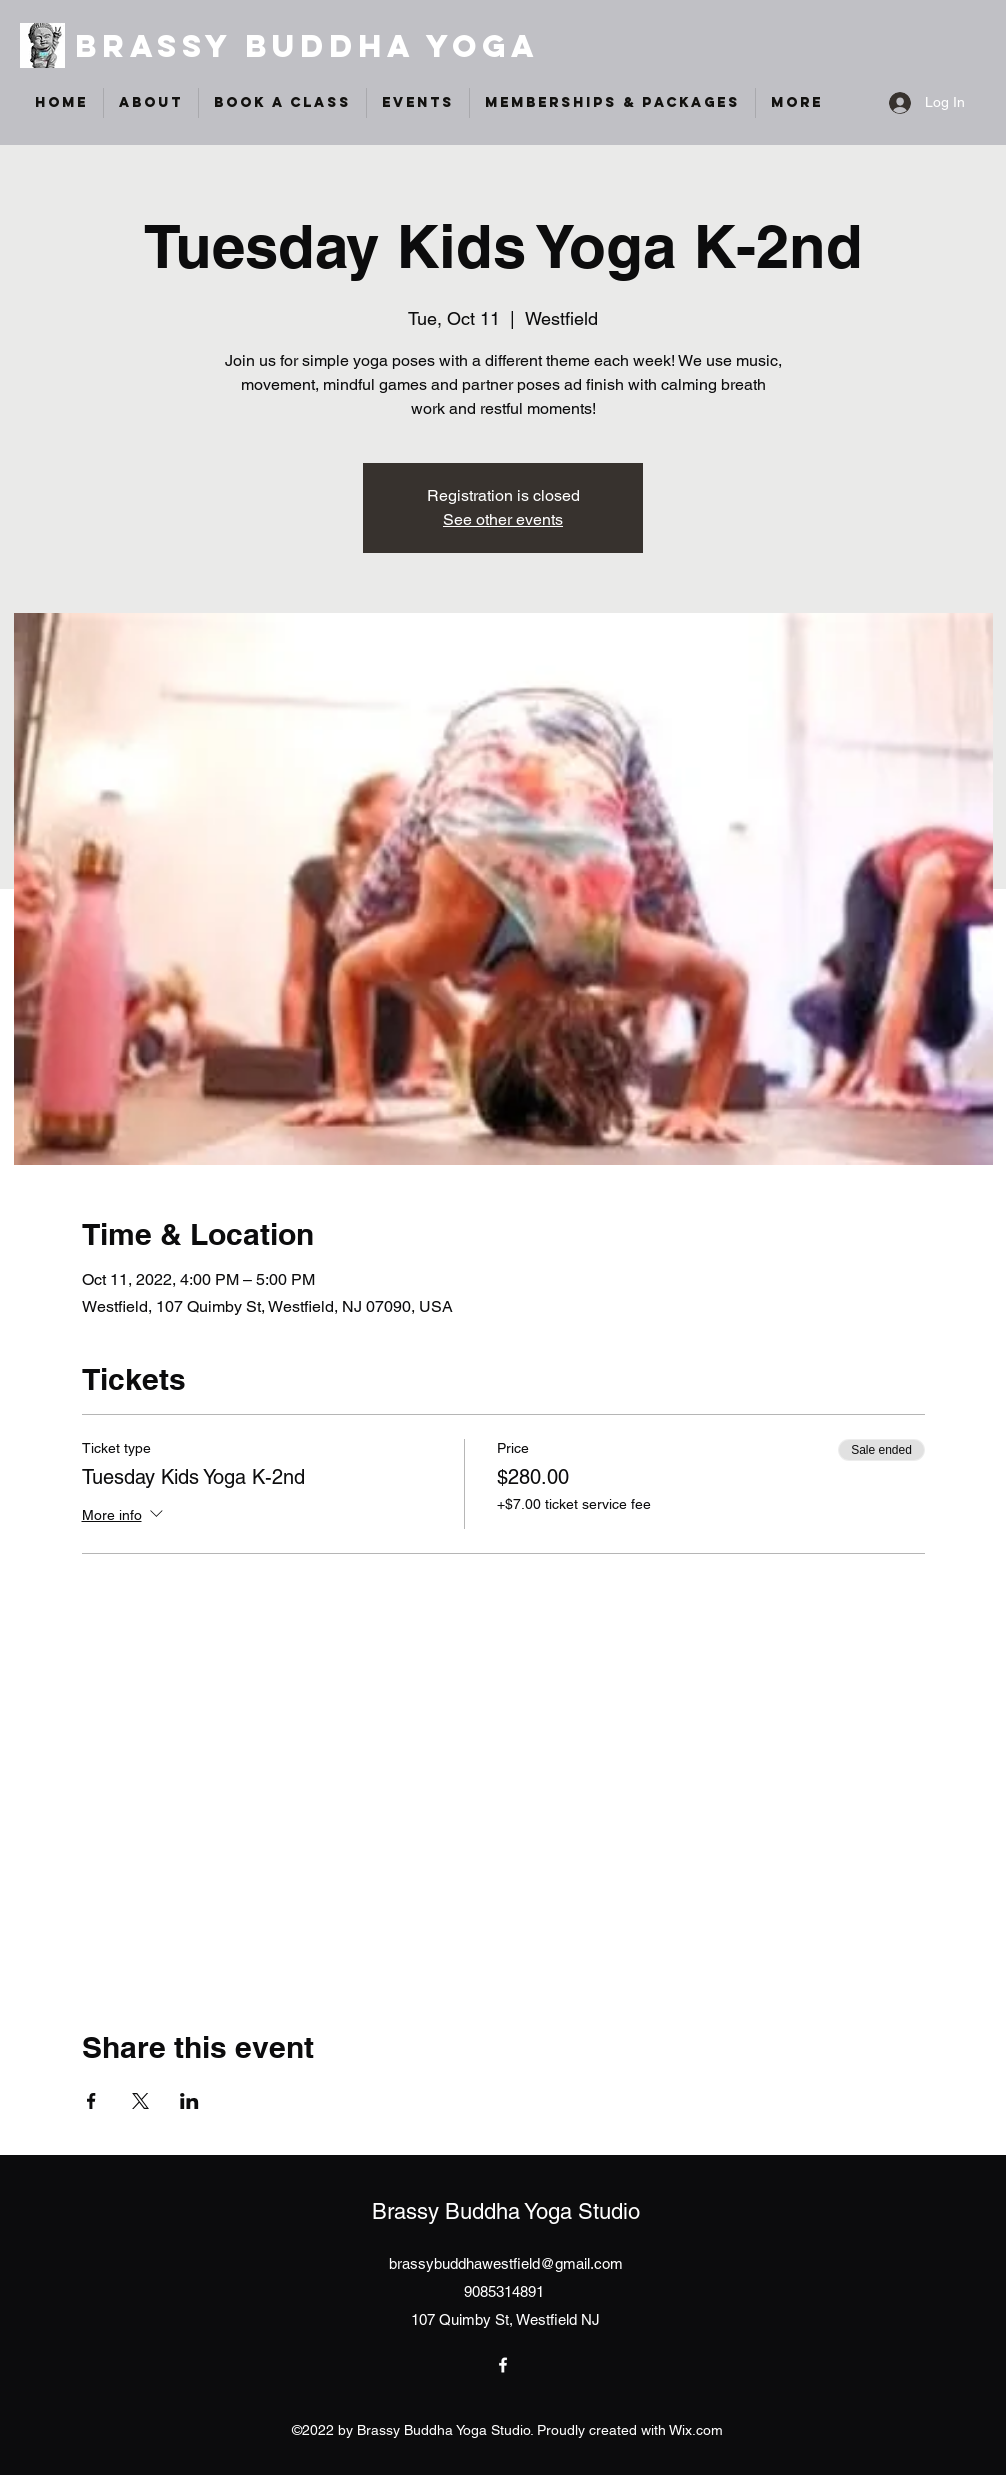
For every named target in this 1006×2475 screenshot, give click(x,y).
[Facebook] (503, 2365)
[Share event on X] (140, 2101)
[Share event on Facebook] (91, 2101)
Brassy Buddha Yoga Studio (506, 2211)
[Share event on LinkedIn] (189, 2101)
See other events (503, 519)
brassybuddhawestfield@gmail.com (506, 2263)
